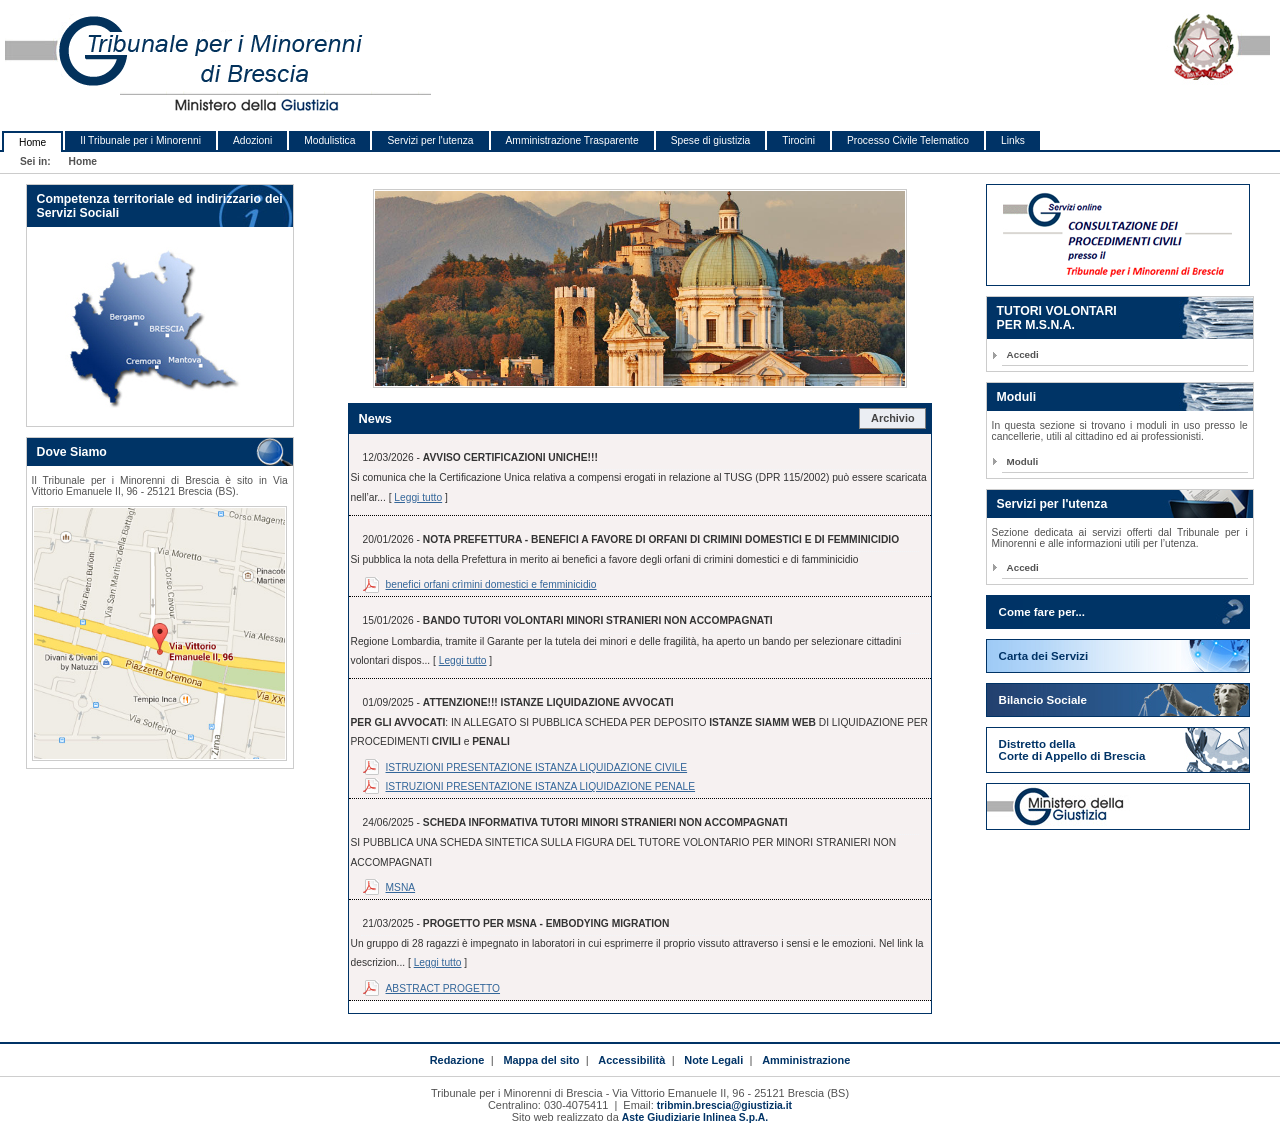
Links (1013, 140)
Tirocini (798, 140)
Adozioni (252, 140)
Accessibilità (631, 1060)
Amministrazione (806, 1060)
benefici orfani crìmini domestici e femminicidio (491, 584)
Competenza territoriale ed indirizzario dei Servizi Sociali (160, 206)
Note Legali (713, 1060)
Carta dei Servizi (1044, 656)
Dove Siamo (72, 452)
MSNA (401, 887)
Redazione (457, 1060)
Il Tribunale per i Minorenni (140, 140)
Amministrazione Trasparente (572, 140)
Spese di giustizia (711, 140)
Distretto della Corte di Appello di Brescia (1072, 750)
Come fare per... (1042, 612)
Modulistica (329, 140)
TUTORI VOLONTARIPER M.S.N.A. (1057, 318)
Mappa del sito (541, 1060)
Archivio (893, 418)
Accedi (1023, 354)
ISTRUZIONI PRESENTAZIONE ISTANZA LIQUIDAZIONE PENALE (541, 786)
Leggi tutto (418, 497)
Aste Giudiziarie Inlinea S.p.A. (695, 1117)
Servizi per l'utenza (430, 140)
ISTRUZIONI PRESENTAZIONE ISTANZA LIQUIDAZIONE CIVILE (537, 767)
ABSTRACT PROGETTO (443, 988)
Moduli (1017, 397)
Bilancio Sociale (1043, 700)
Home (32, 142)
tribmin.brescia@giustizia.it (724, 1105)
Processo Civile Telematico (908, 140)
